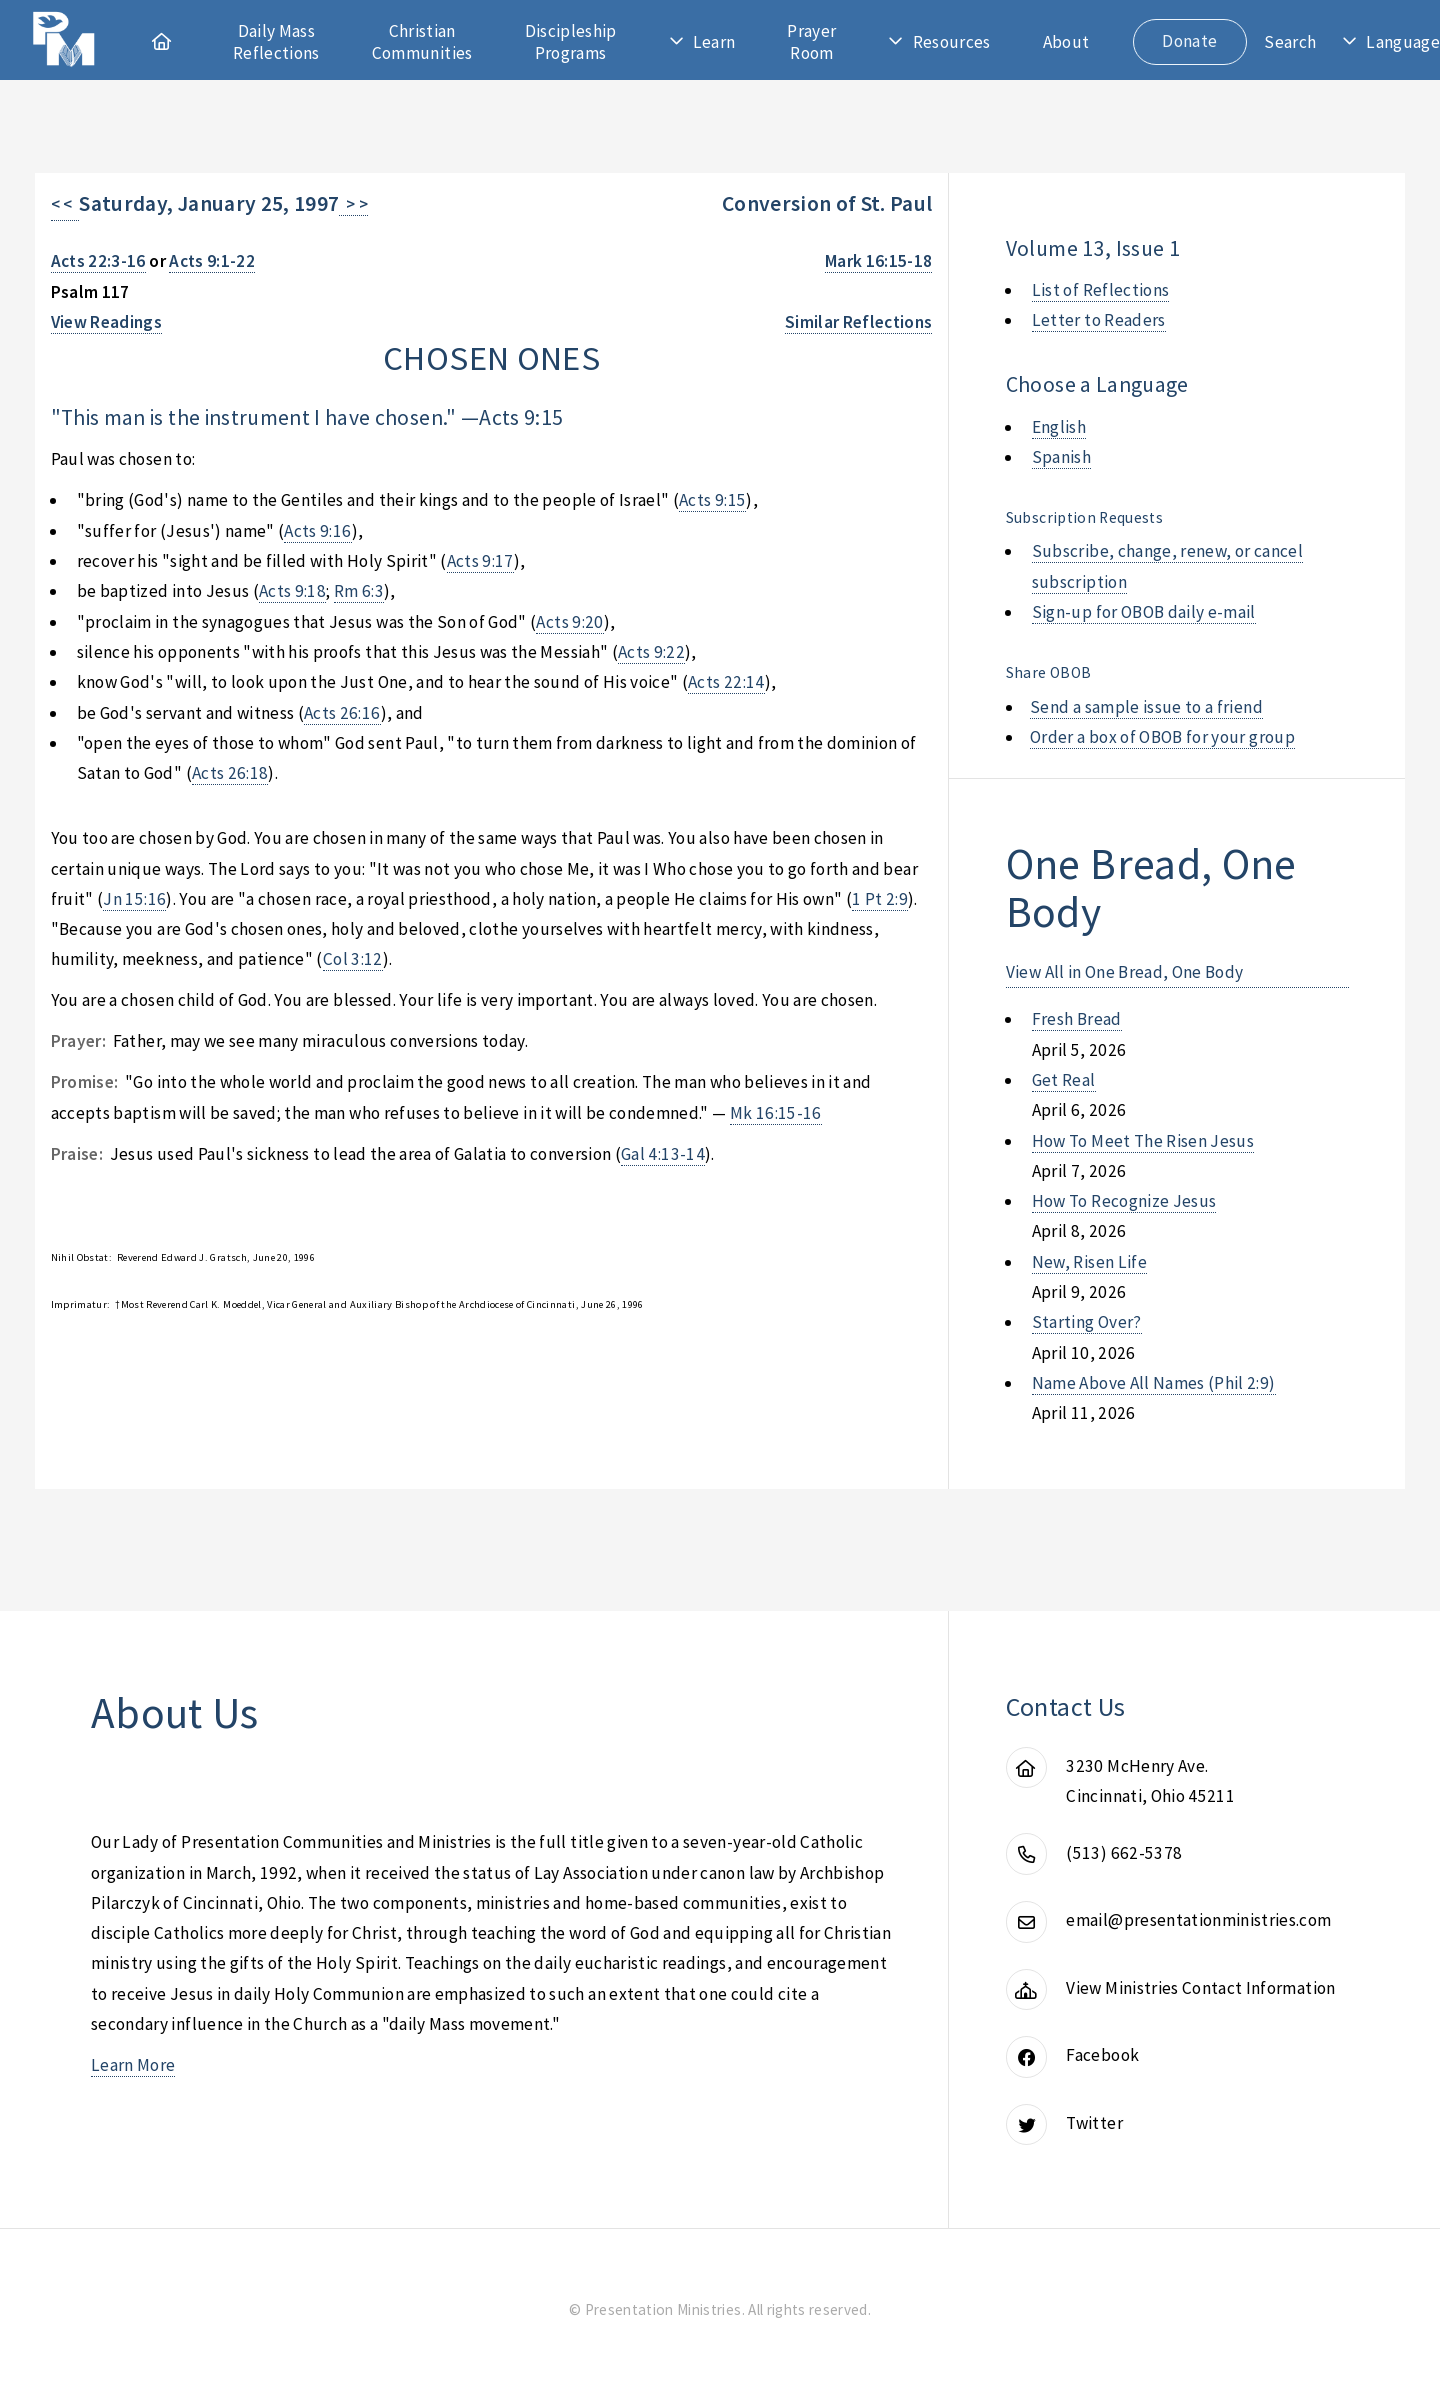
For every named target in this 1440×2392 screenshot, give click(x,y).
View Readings (107, 322)
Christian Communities (422, 42)
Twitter (1094, 2123)
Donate (1189, 41)
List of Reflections (1101, 290)
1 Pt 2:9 (880, 899)
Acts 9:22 (651, 652)
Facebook (1102, 2055)
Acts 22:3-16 (98, 261)
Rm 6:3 (359, 591)
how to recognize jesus (1124, 1201)
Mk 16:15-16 (776, 1113)
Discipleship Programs (571, 42)
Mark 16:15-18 (879, 261)
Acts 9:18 (292, 591)
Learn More (133, 2065)
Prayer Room (811, 42)
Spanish (1061, 457)
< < (65, 204)
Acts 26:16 (342, 713)
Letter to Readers (1099, 320)
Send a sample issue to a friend (1146, 707)
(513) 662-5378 (1124, 1853)
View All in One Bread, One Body (1125, 972)
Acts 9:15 (521, 417)
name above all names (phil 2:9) (1154, 1383)
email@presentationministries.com (1198, 1920)
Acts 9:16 (317, 531)
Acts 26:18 (230, 773)
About (1066, 42)
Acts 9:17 (480, 561)
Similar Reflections (859, 322)
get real (1064, 1080)
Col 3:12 (353, 959)
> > (353, 204)
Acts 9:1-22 (212, 261)
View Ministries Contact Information (1200, 1988)
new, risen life (1089, 1262)
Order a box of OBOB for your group (1162, 737)
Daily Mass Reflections (276, 42)
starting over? (1087, 1322)
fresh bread (1077, 1019)
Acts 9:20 (569, 622)
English (1059, 427)
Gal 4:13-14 (663, 1154)
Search (1290, 42)
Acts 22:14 (726, 682)
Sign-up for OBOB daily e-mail (1144, 612)
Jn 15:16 (134, 899)
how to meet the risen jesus (1143, 1141)
